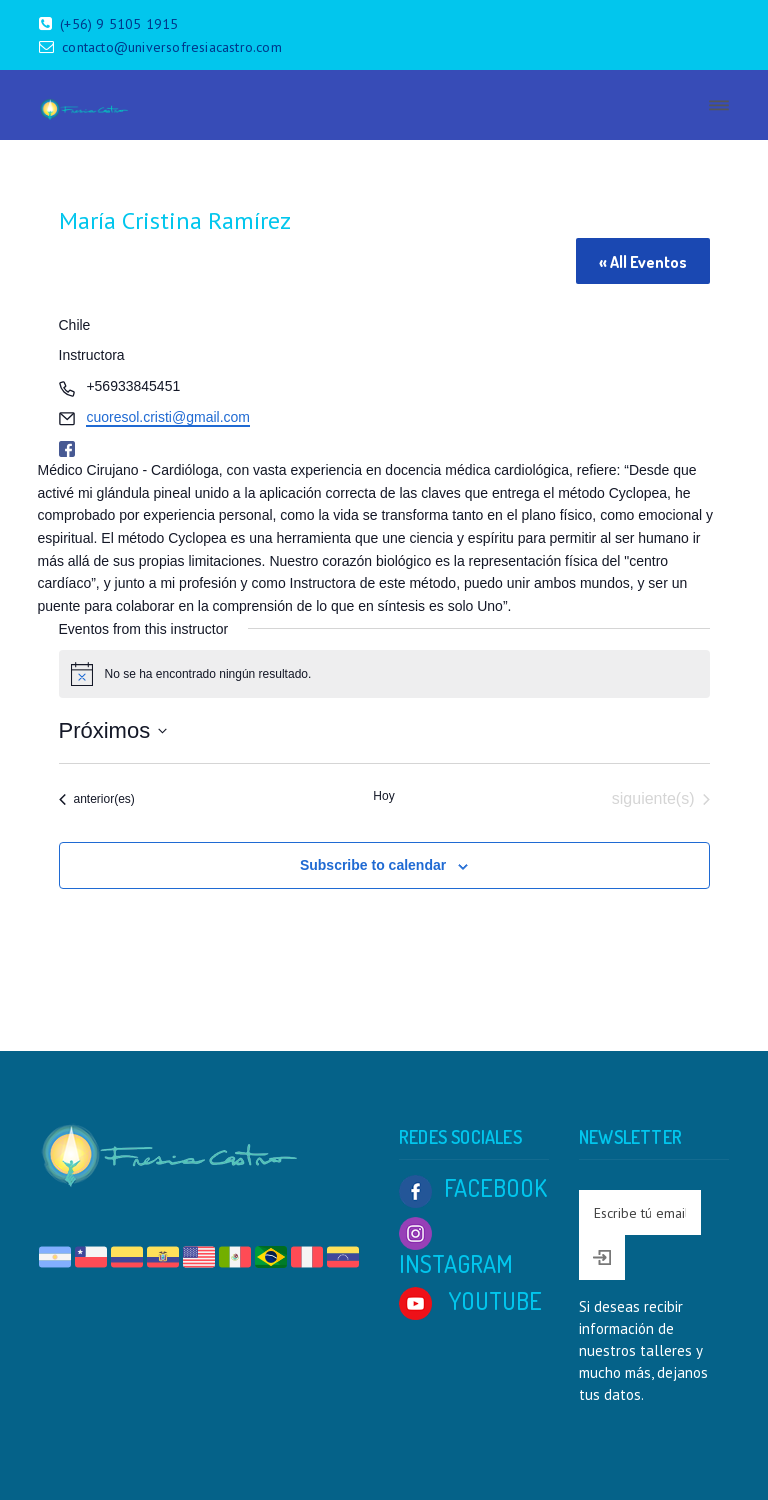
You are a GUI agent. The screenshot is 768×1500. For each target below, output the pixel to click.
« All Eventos (643, 262)
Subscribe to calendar (373, 865)
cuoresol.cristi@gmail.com (168, 417)
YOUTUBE (470, 1300)
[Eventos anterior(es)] (97, 799)
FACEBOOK (473, 1187)
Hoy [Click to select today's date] (383, 796)
